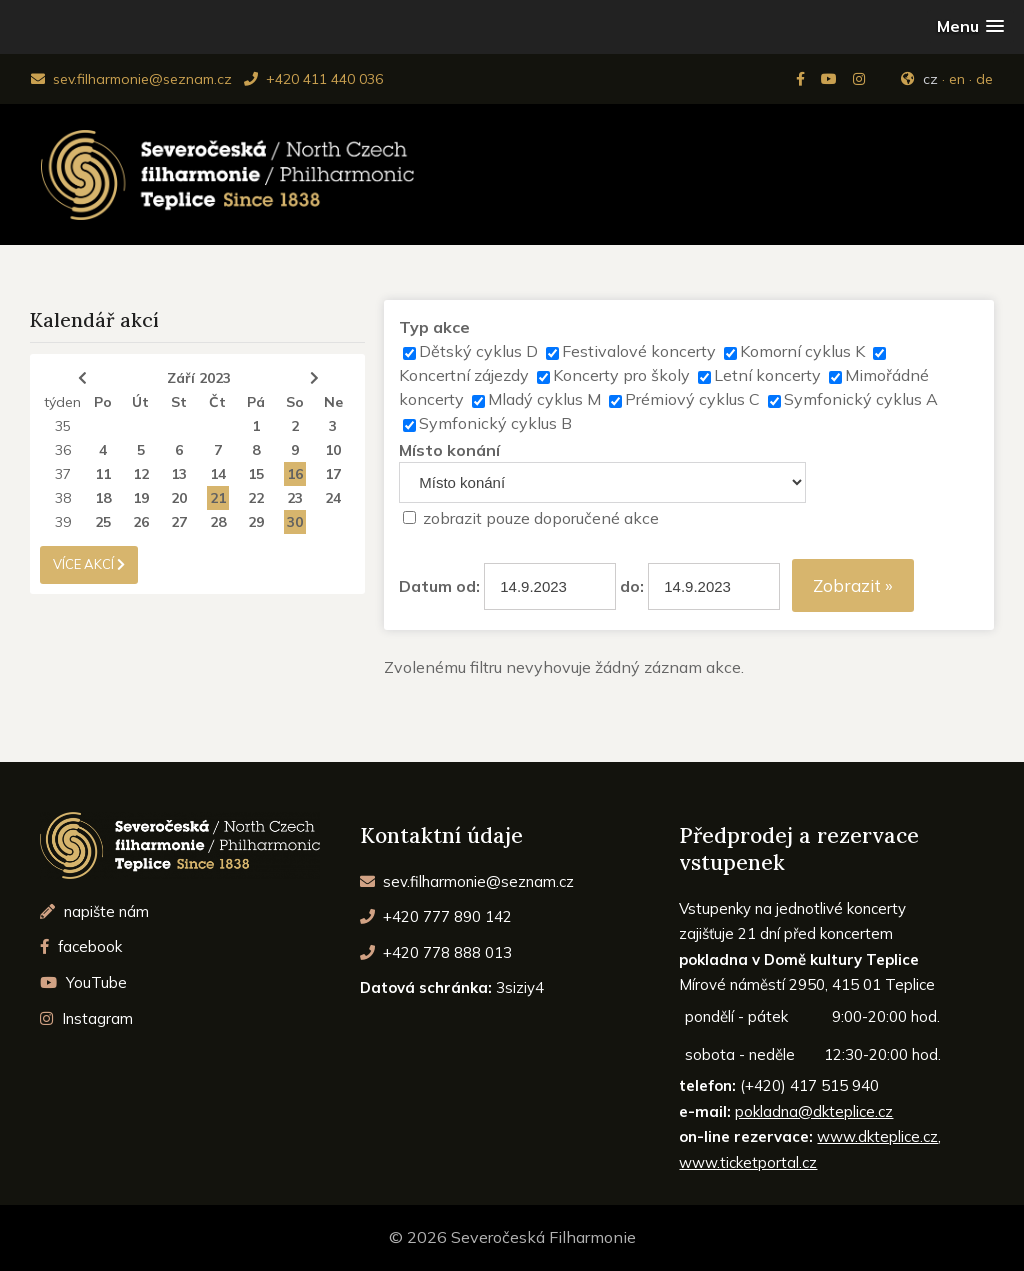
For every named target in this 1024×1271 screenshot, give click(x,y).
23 (295, 498)
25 (103, 522)
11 (103, 474)
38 (63, 498)
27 (179, 522)
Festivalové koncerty (639, 351)
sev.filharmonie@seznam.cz (131, 79)
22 (256, 498)
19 (141, 498)
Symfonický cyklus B (495, 423)
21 (218, 498)
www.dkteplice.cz (877, 1136)
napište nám (94, 911)
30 (295, 522)
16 (295, 474)
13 (179, 474)
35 (63, 426)
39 (63, 522)
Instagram (86, 1018)
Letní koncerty (767, 375)
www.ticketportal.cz (748, 1162)
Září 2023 (199, 378)
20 (179, 498)
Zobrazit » (853, 585)
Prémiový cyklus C (692, 399)
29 (256, 522)
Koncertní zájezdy (464, 375)
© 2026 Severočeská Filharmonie (512, 1237)
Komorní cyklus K (802, 351)
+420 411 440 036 (313, 79)
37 (63, 474)
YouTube (83, 982)
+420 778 (436, 952)
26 (141, 522)
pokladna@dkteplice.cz (814, 1111)
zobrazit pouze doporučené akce (541, 518)
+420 (436, 916)
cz (930, 79)
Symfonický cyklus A (861, 399)
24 (333, 498)
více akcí (89, 564)
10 (333, 450)
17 (333, 474)
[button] (970, 26)
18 (103, 498)
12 (141, 474)
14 (218, 474)
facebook (81, 946)
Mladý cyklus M (544, 399)
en (957, 79)
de (984, 79)
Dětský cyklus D (478, 351)
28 (218, 522)
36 (63, 450)
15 (256, 474)
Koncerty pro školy (621, 375)
